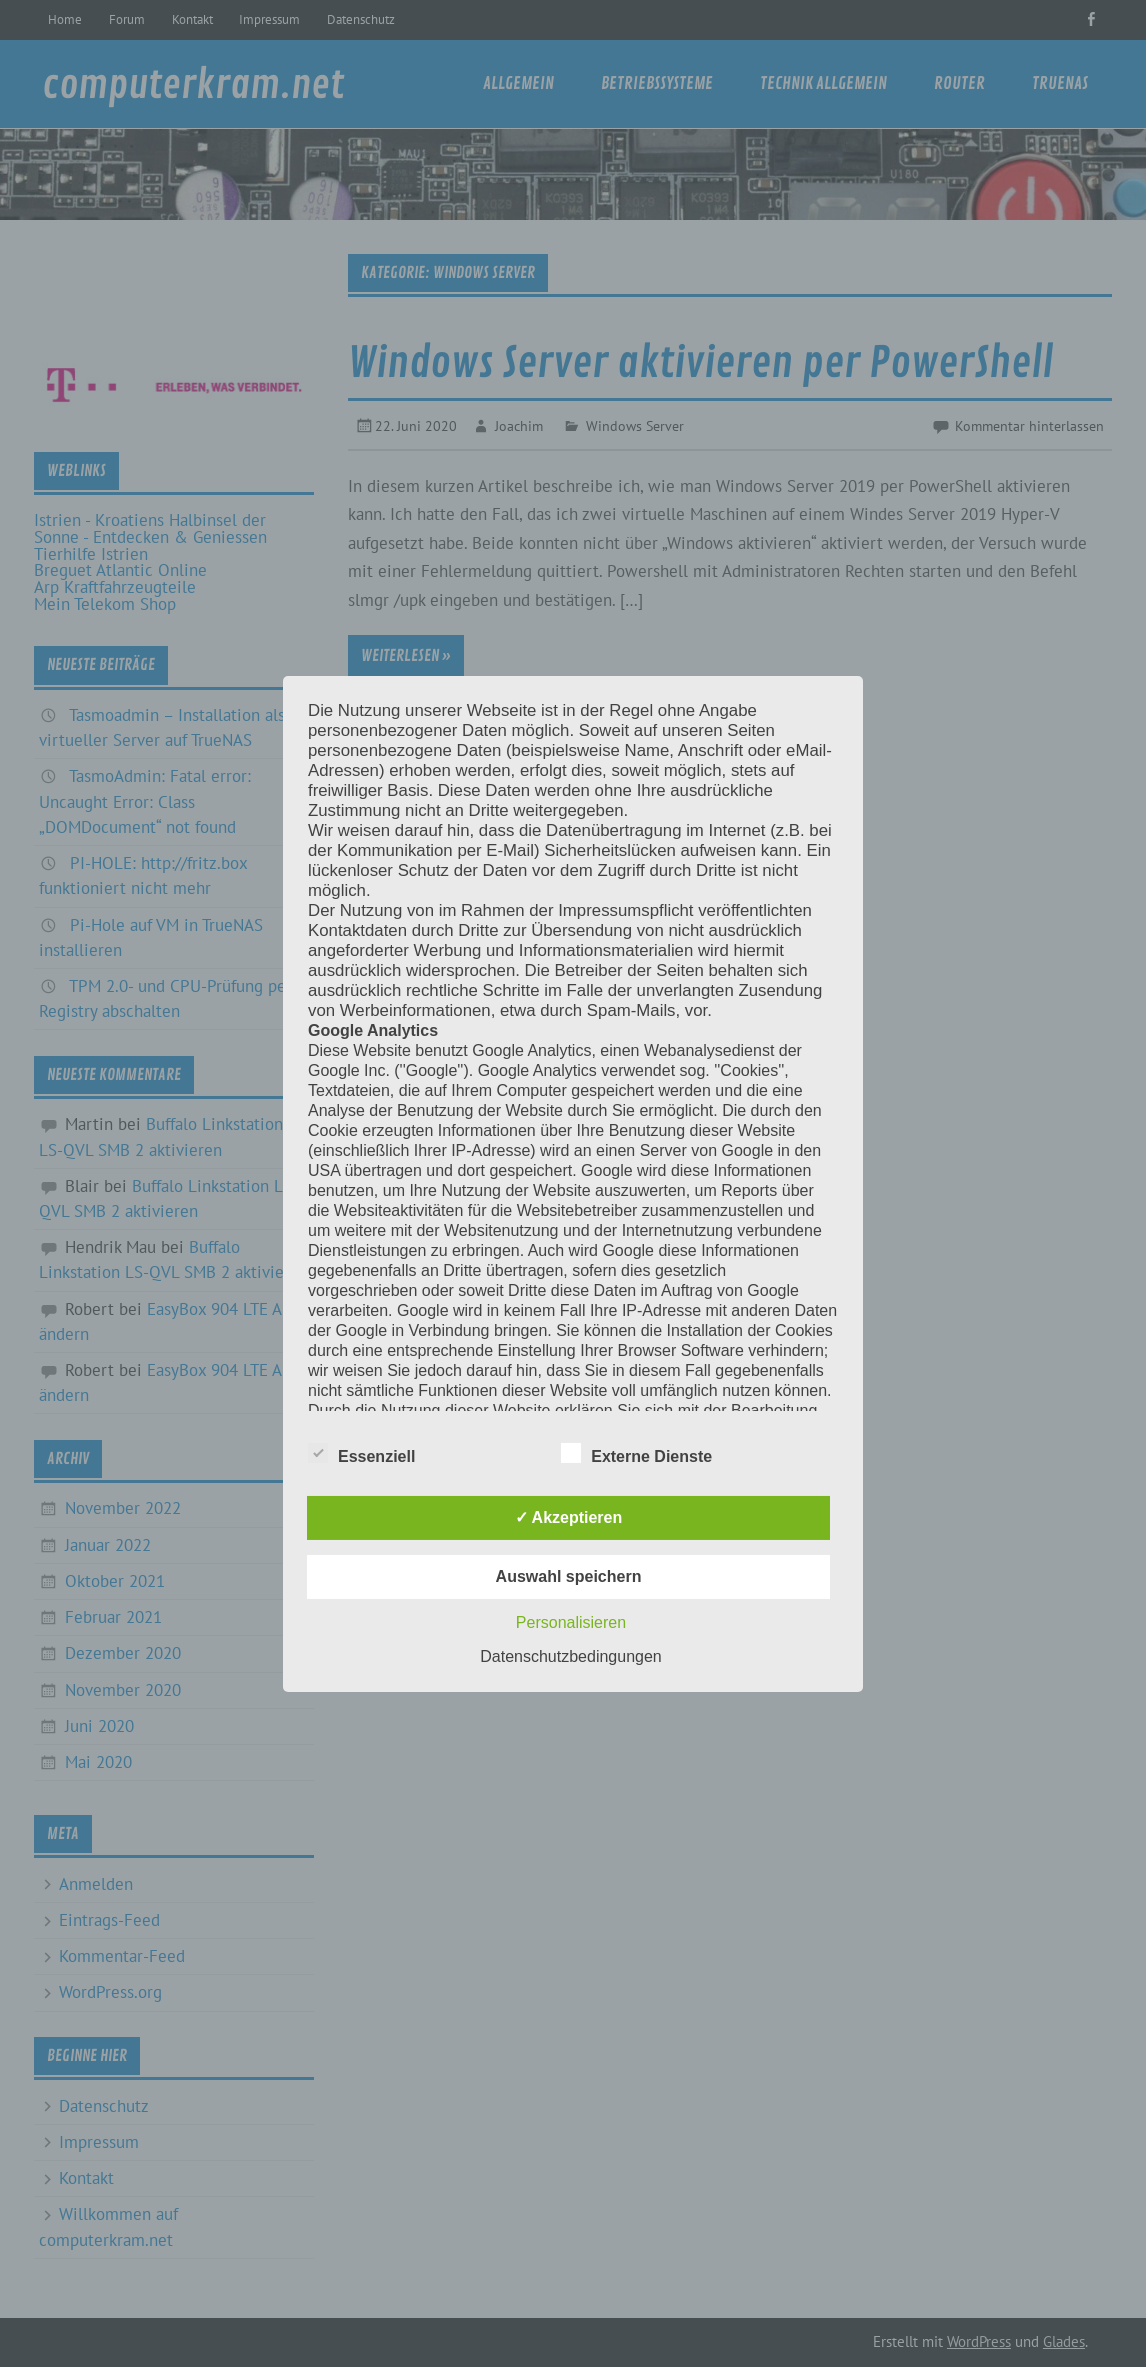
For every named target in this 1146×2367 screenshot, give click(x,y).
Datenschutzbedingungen (570, 1656)
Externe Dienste (636, 1454)
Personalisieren (571, 1622)
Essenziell (361, 1454)
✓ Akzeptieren (569, 1517)
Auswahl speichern (569, 1576)
